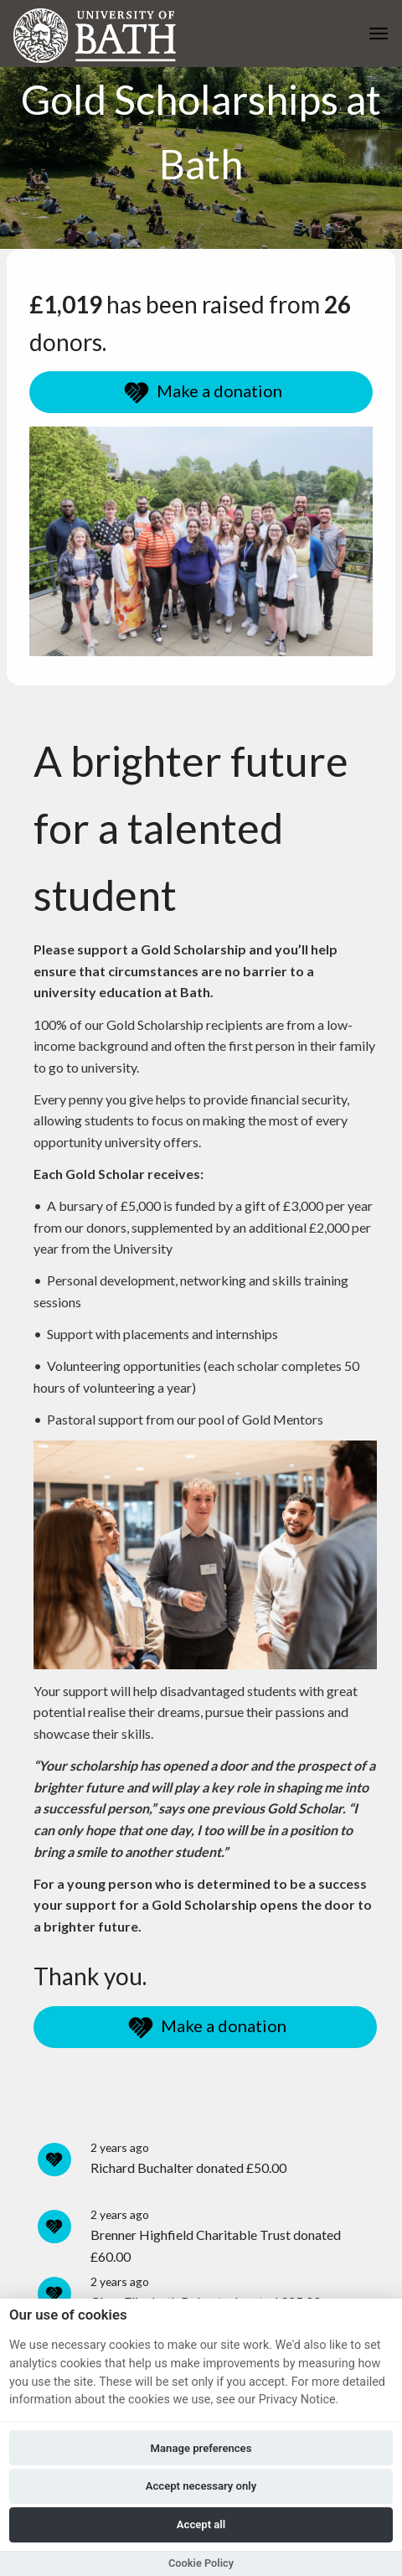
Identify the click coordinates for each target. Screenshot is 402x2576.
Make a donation (201, 392)
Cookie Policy (201, 2563)
